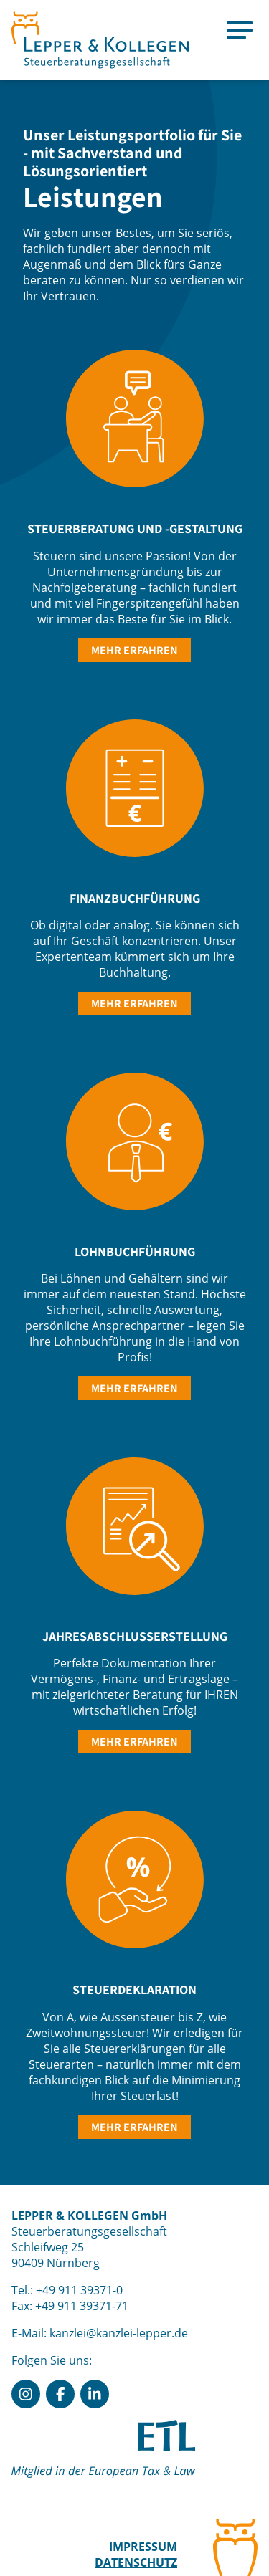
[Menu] (240, 29)
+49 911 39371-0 (79, 2290)
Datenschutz (136, 2562)
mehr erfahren (134, 650)
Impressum (143, 2547)
